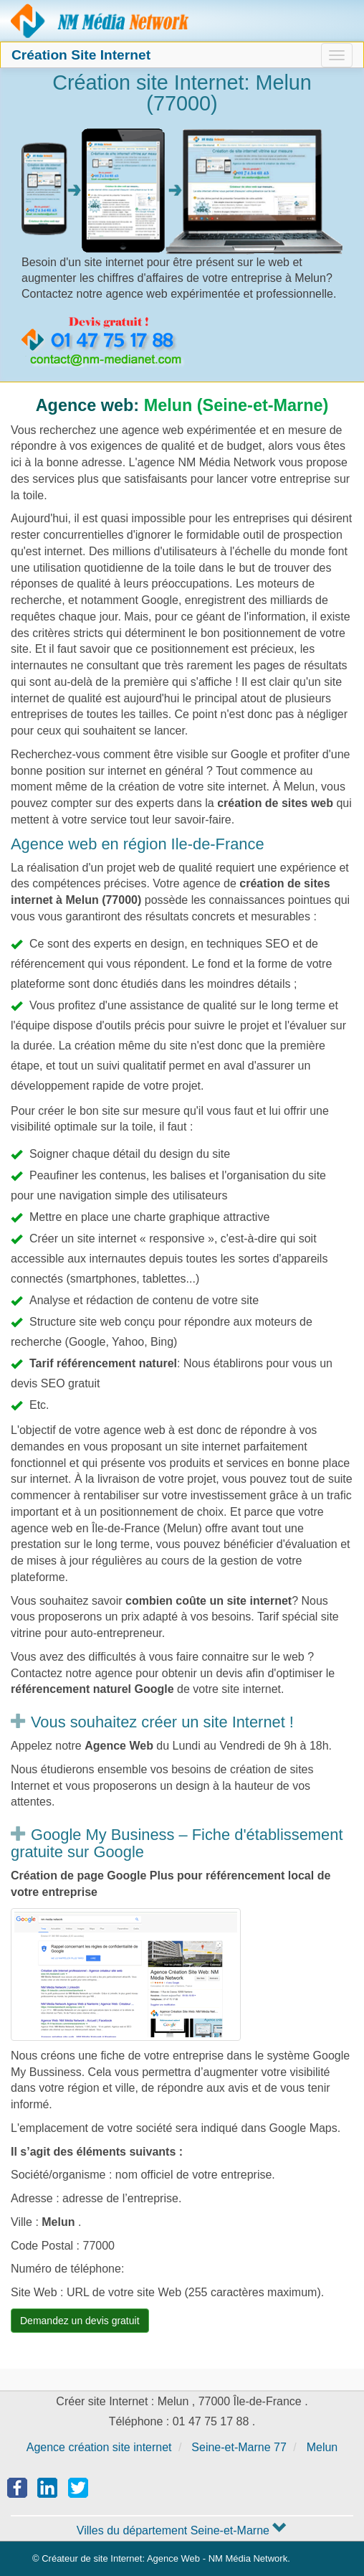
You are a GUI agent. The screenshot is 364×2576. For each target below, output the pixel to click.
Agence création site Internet (100, 21)
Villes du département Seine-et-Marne (182, 2530)
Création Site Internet (80, 54)
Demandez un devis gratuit (80, 2320)
